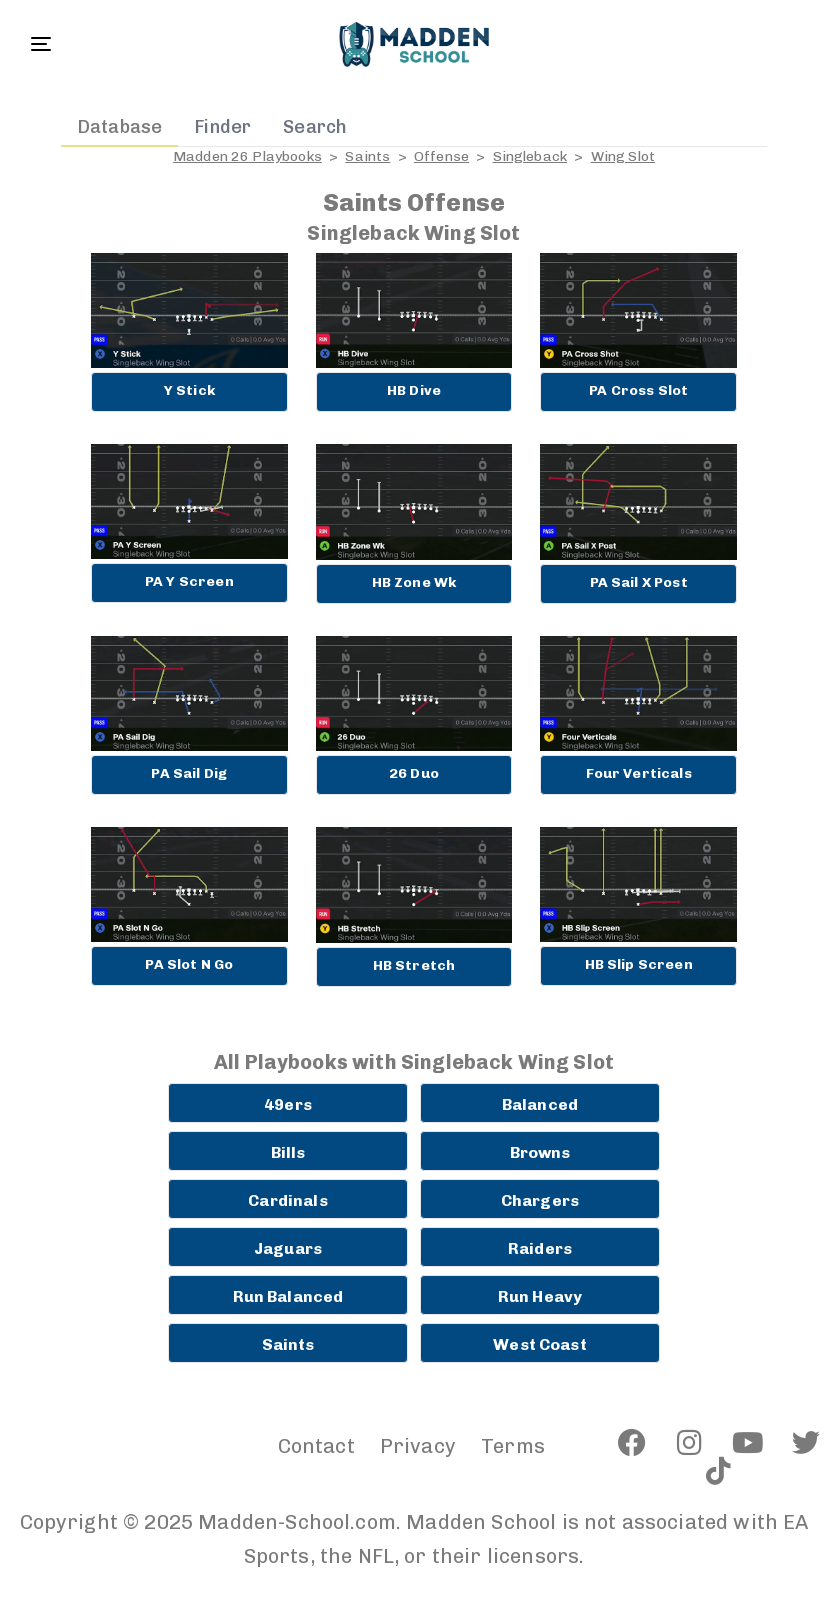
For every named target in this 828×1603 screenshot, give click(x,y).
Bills (288, 1152)
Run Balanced (288, 1296)
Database (119, 127)
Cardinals (287, 1200)
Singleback (530, 156)
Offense (441, 156)
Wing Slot (623, 156)
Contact (316, 1446)
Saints (367, 156)
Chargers (540, 1200)
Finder (222, 127)
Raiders (540, 1248)
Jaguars (288, 1248)
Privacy (418, 1446)
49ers (288, 1104)
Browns (540, 1152)
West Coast (540, 1344)
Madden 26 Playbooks (247, 156)
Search (315, 127)
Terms (513, 1446)
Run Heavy (540, 1296)
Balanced (540, 1104)
